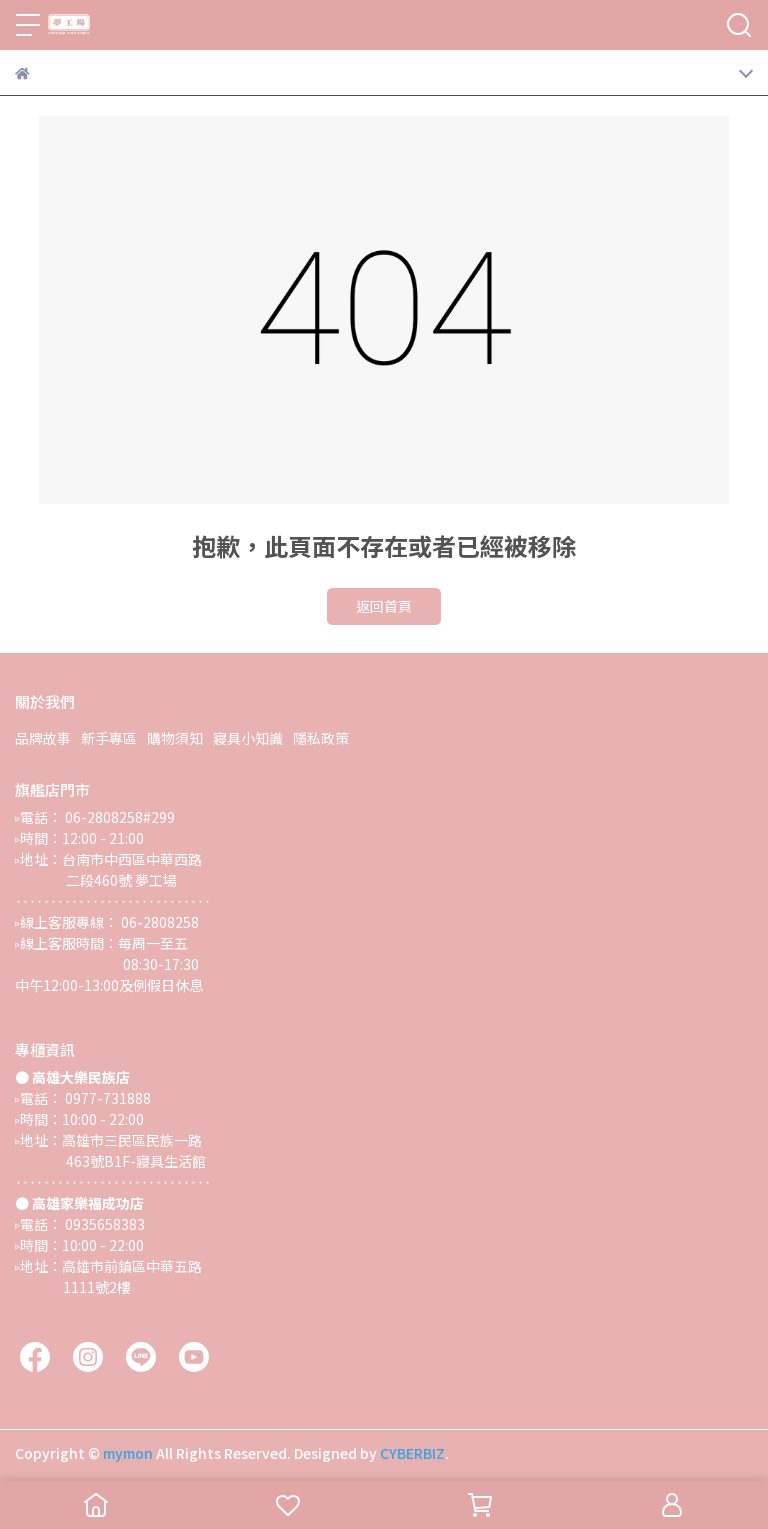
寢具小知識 (248, 738)
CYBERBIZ (412, 1453)
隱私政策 (321, 738)
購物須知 (175, 738)
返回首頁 (384, 606)
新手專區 (109, 738)
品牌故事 (43, 738)
